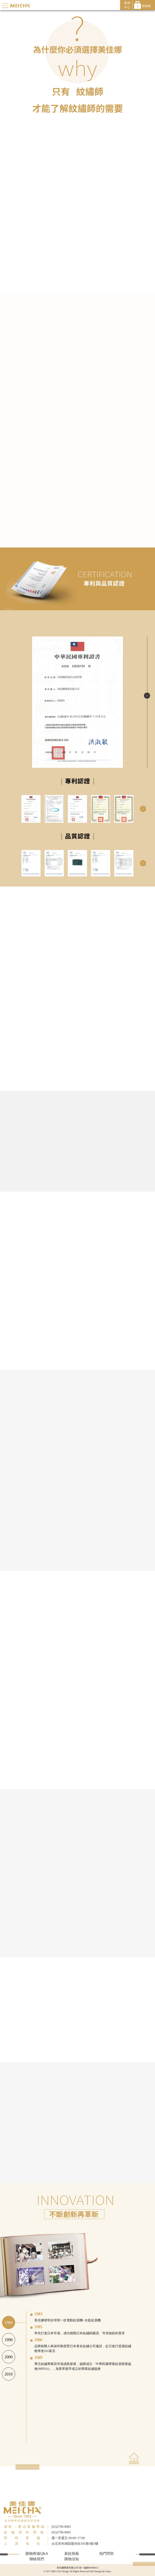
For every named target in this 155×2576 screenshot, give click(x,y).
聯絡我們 (36, 2559)
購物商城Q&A (36, 2554)
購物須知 (71, 2559)
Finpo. (108, 2571)
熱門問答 (106, 2554)
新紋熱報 (71, 2554)
